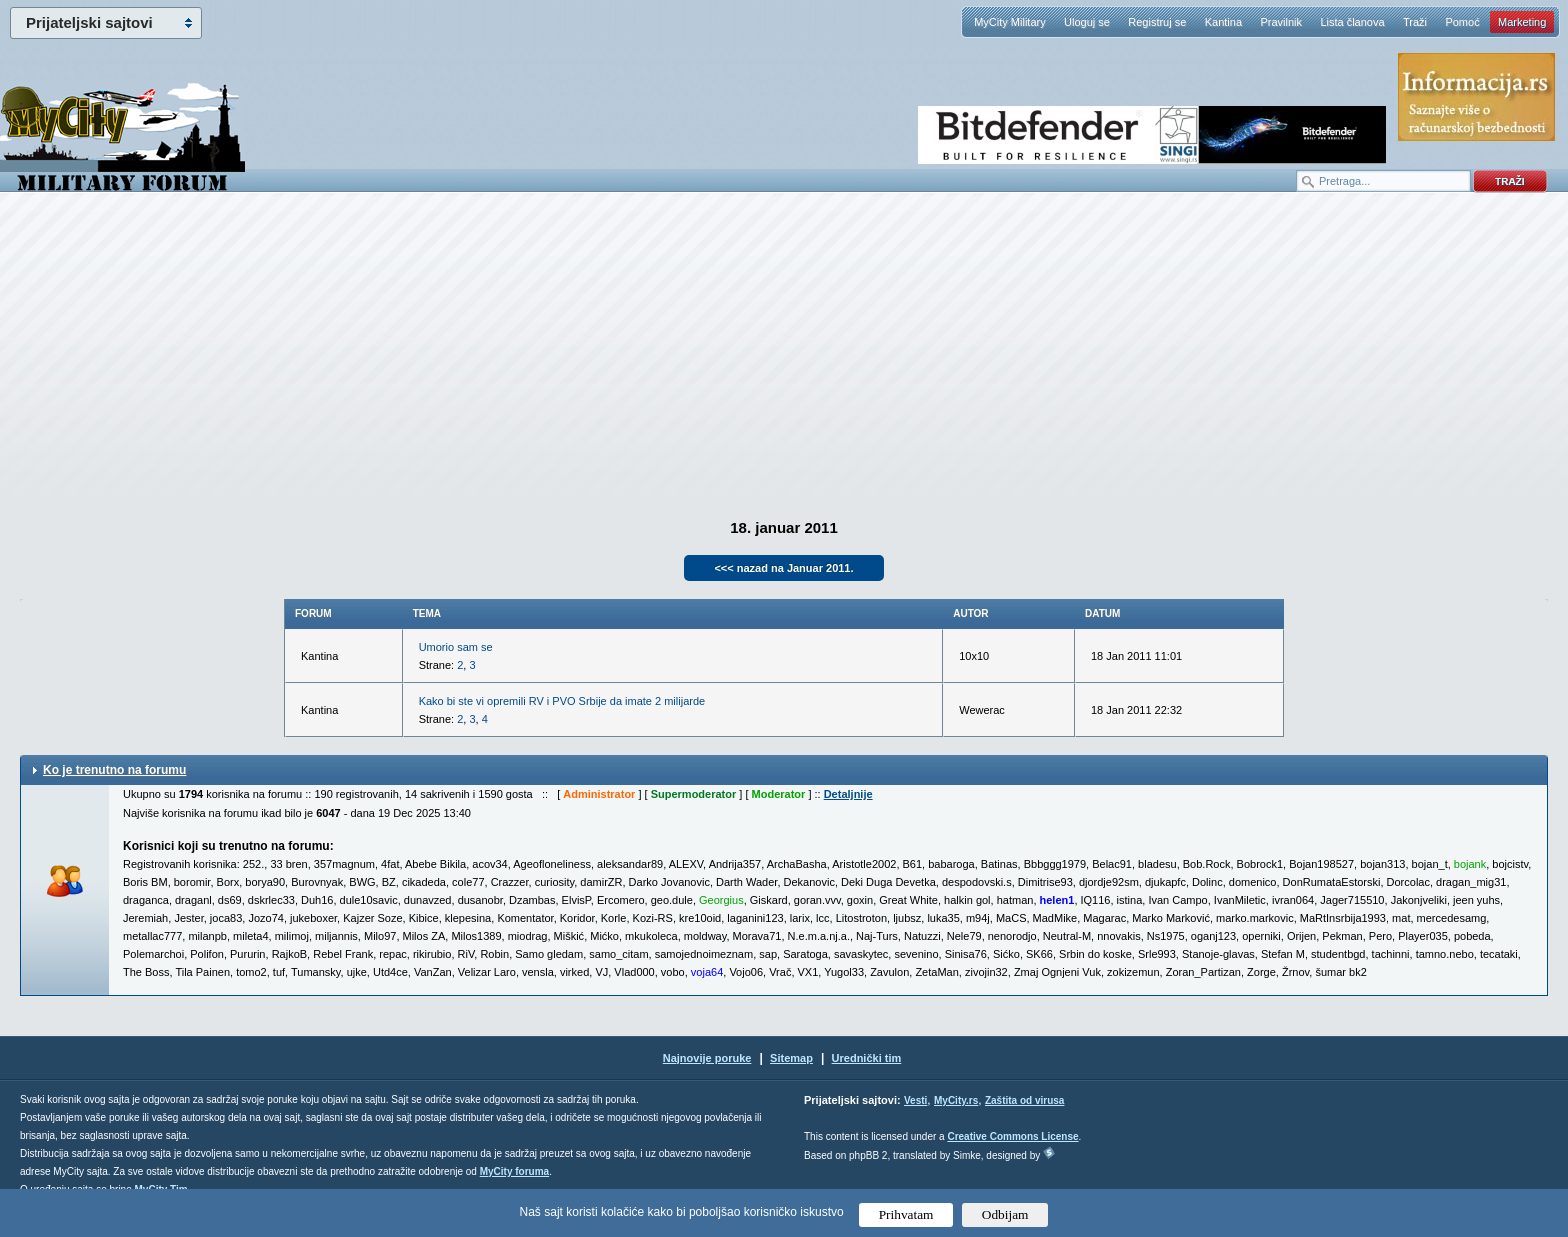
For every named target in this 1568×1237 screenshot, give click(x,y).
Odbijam (1005, 1214)
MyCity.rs (956, 1100)
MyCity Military (1010, 22)
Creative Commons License (1012, 1136)
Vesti (915, 1100)
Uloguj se (1087, 22)
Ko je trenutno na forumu (114, 770)
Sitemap (791, 1058)
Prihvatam (906, 1214)
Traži (1415, 22)
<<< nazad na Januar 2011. (783, 568)
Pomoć (1462, 22)
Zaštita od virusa (1024, 1100)
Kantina (1223, 22)
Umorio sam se (456, 647)
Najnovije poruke (707, 1058)
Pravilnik (1281, 22)
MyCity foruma (514, 1171)
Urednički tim (867, 1058)
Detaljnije (848, 794)
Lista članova (1352, 22)
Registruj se (1157, 22)
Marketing (1522, 22)
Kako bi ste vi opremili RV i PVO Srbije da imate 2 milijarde (562, 701)
